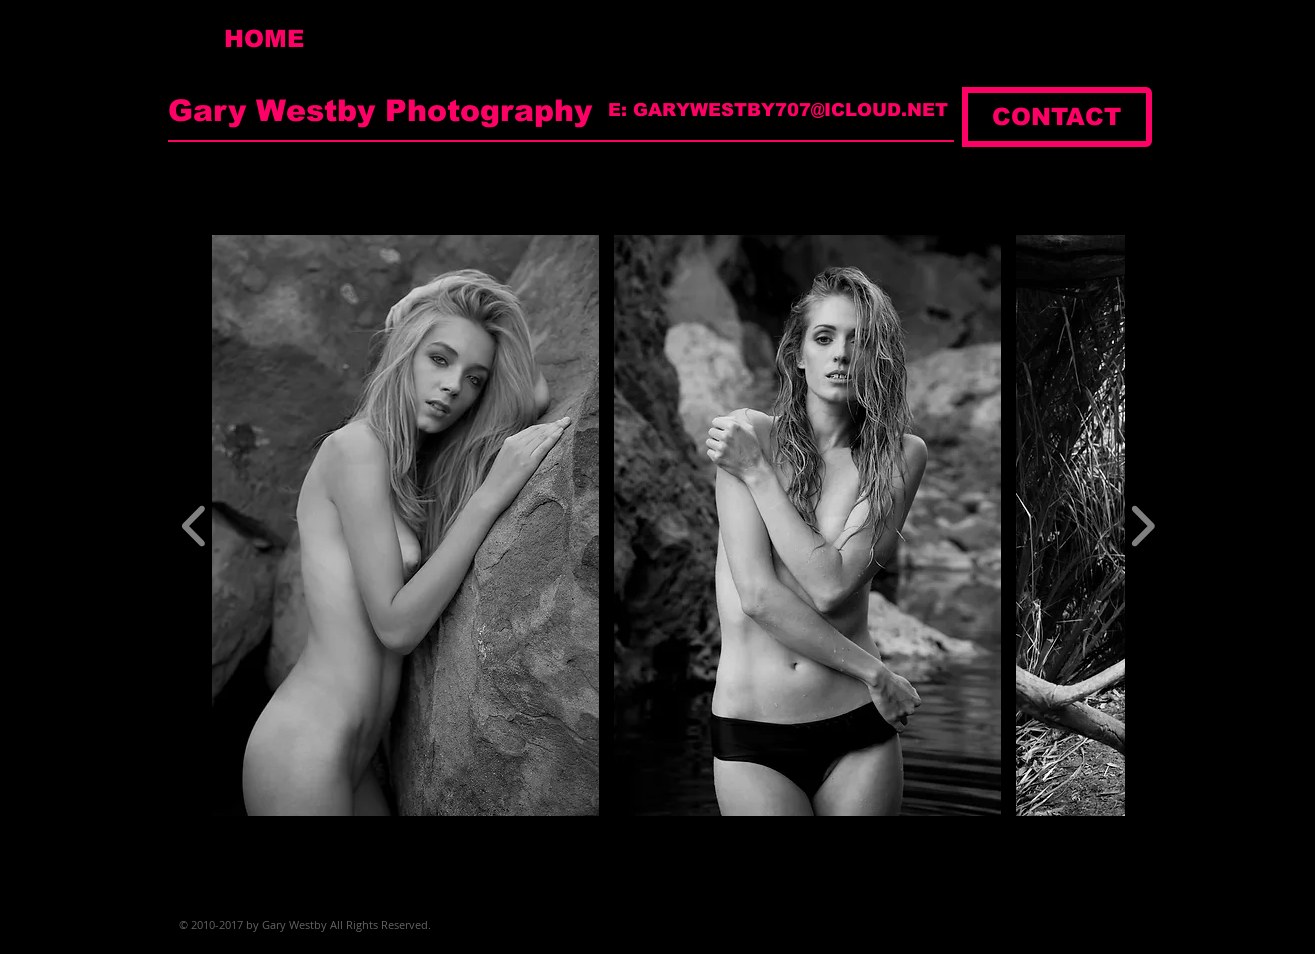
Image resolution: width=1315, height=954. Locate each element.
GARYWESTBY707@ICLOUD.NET (790, 110)
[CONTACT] (1057, 117)
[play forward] (1142, 525)
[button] (405, 525)
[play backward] (194, 525)
